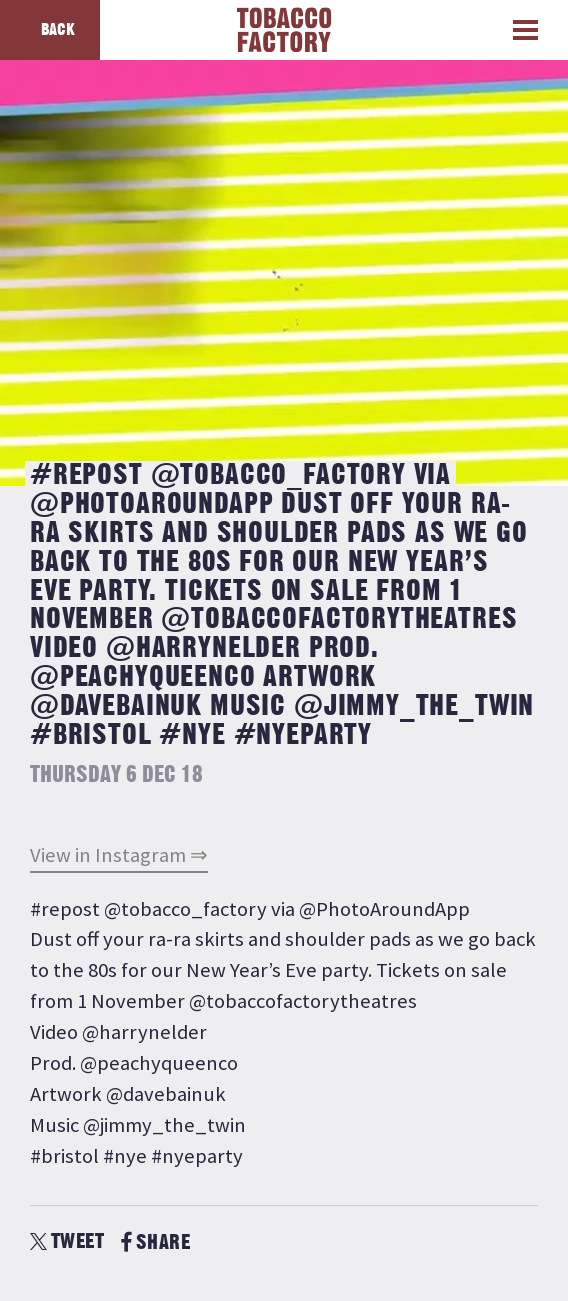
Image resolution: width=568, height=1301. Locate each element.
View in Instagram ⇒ (119, 855)
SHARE (155, 1242)
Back (58, 30)
